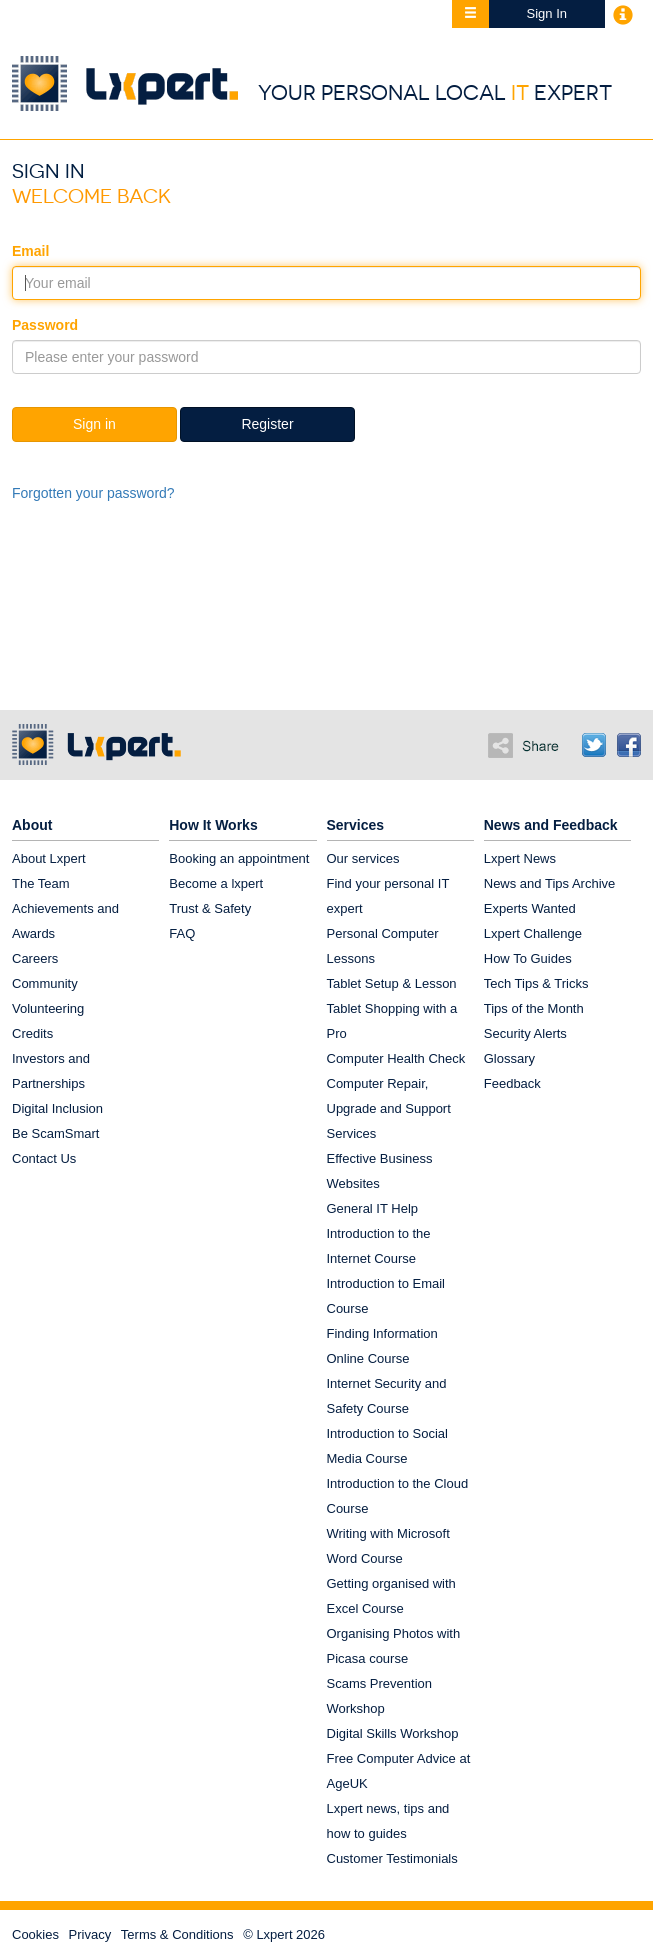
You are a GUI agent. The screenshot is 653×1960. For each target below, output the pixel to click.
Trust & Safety (210, 908)
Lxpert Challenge (533, 933)
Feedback (512, 1083)
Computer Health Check (396, 1058)
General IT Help (373, 1208)
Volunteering (48, 1008)
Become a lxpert (216, 883)
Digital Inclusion (57, 1108)
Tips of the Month (534, 1008)
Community (45, 983)
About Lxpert (49, 858)
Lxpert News (520, 858)
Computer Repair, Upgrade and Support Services (389, 1108)
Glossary (509, 1058)
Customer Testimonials (392, 1858)
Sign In (547, 13)
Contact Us (44, 1158)
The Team (41, 883)
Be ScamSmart (55, 1133)
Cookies (35, 1934)
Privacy (90, 1934)
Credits (32, 1033)
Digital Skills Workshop (393, 1733)
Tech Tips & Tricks (536, 983)
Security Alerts (525, 1033)
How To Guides (528, 958)
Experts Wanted (530, 908)
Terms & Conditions (177, 1934)
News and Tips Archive (550, 883)
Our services (363, 858)
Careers (35, 958)
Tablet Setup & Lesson (392, 983)
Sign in (94, 424)
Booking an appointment (239, 858)
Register (267, 424)
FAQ (182, 933)
